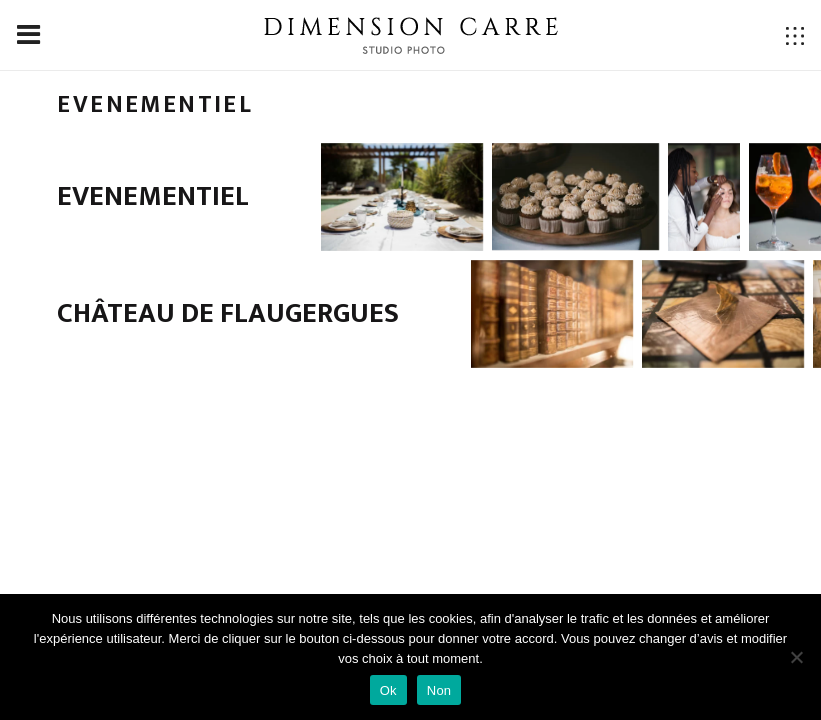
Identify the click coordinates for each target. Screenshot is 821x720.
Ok (388, 690)
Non (439, 690)
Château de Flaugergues (228, 313)
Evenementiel (153, 196)
